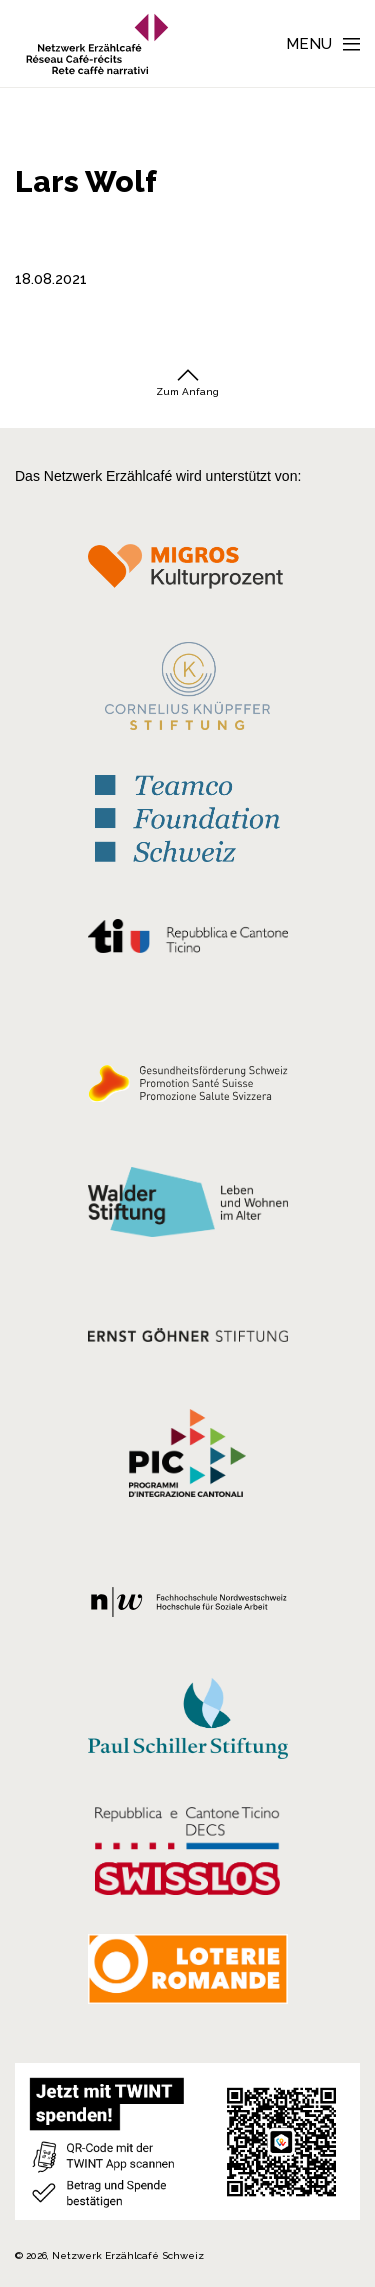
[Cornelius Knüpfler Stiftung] (187, 691)
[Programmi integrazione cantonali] (187, 1458)
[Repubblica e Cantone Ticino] (187, 941)
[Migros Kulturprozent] (187, 573)
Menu (309, 44)
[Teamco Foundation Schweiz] (187, 816)
